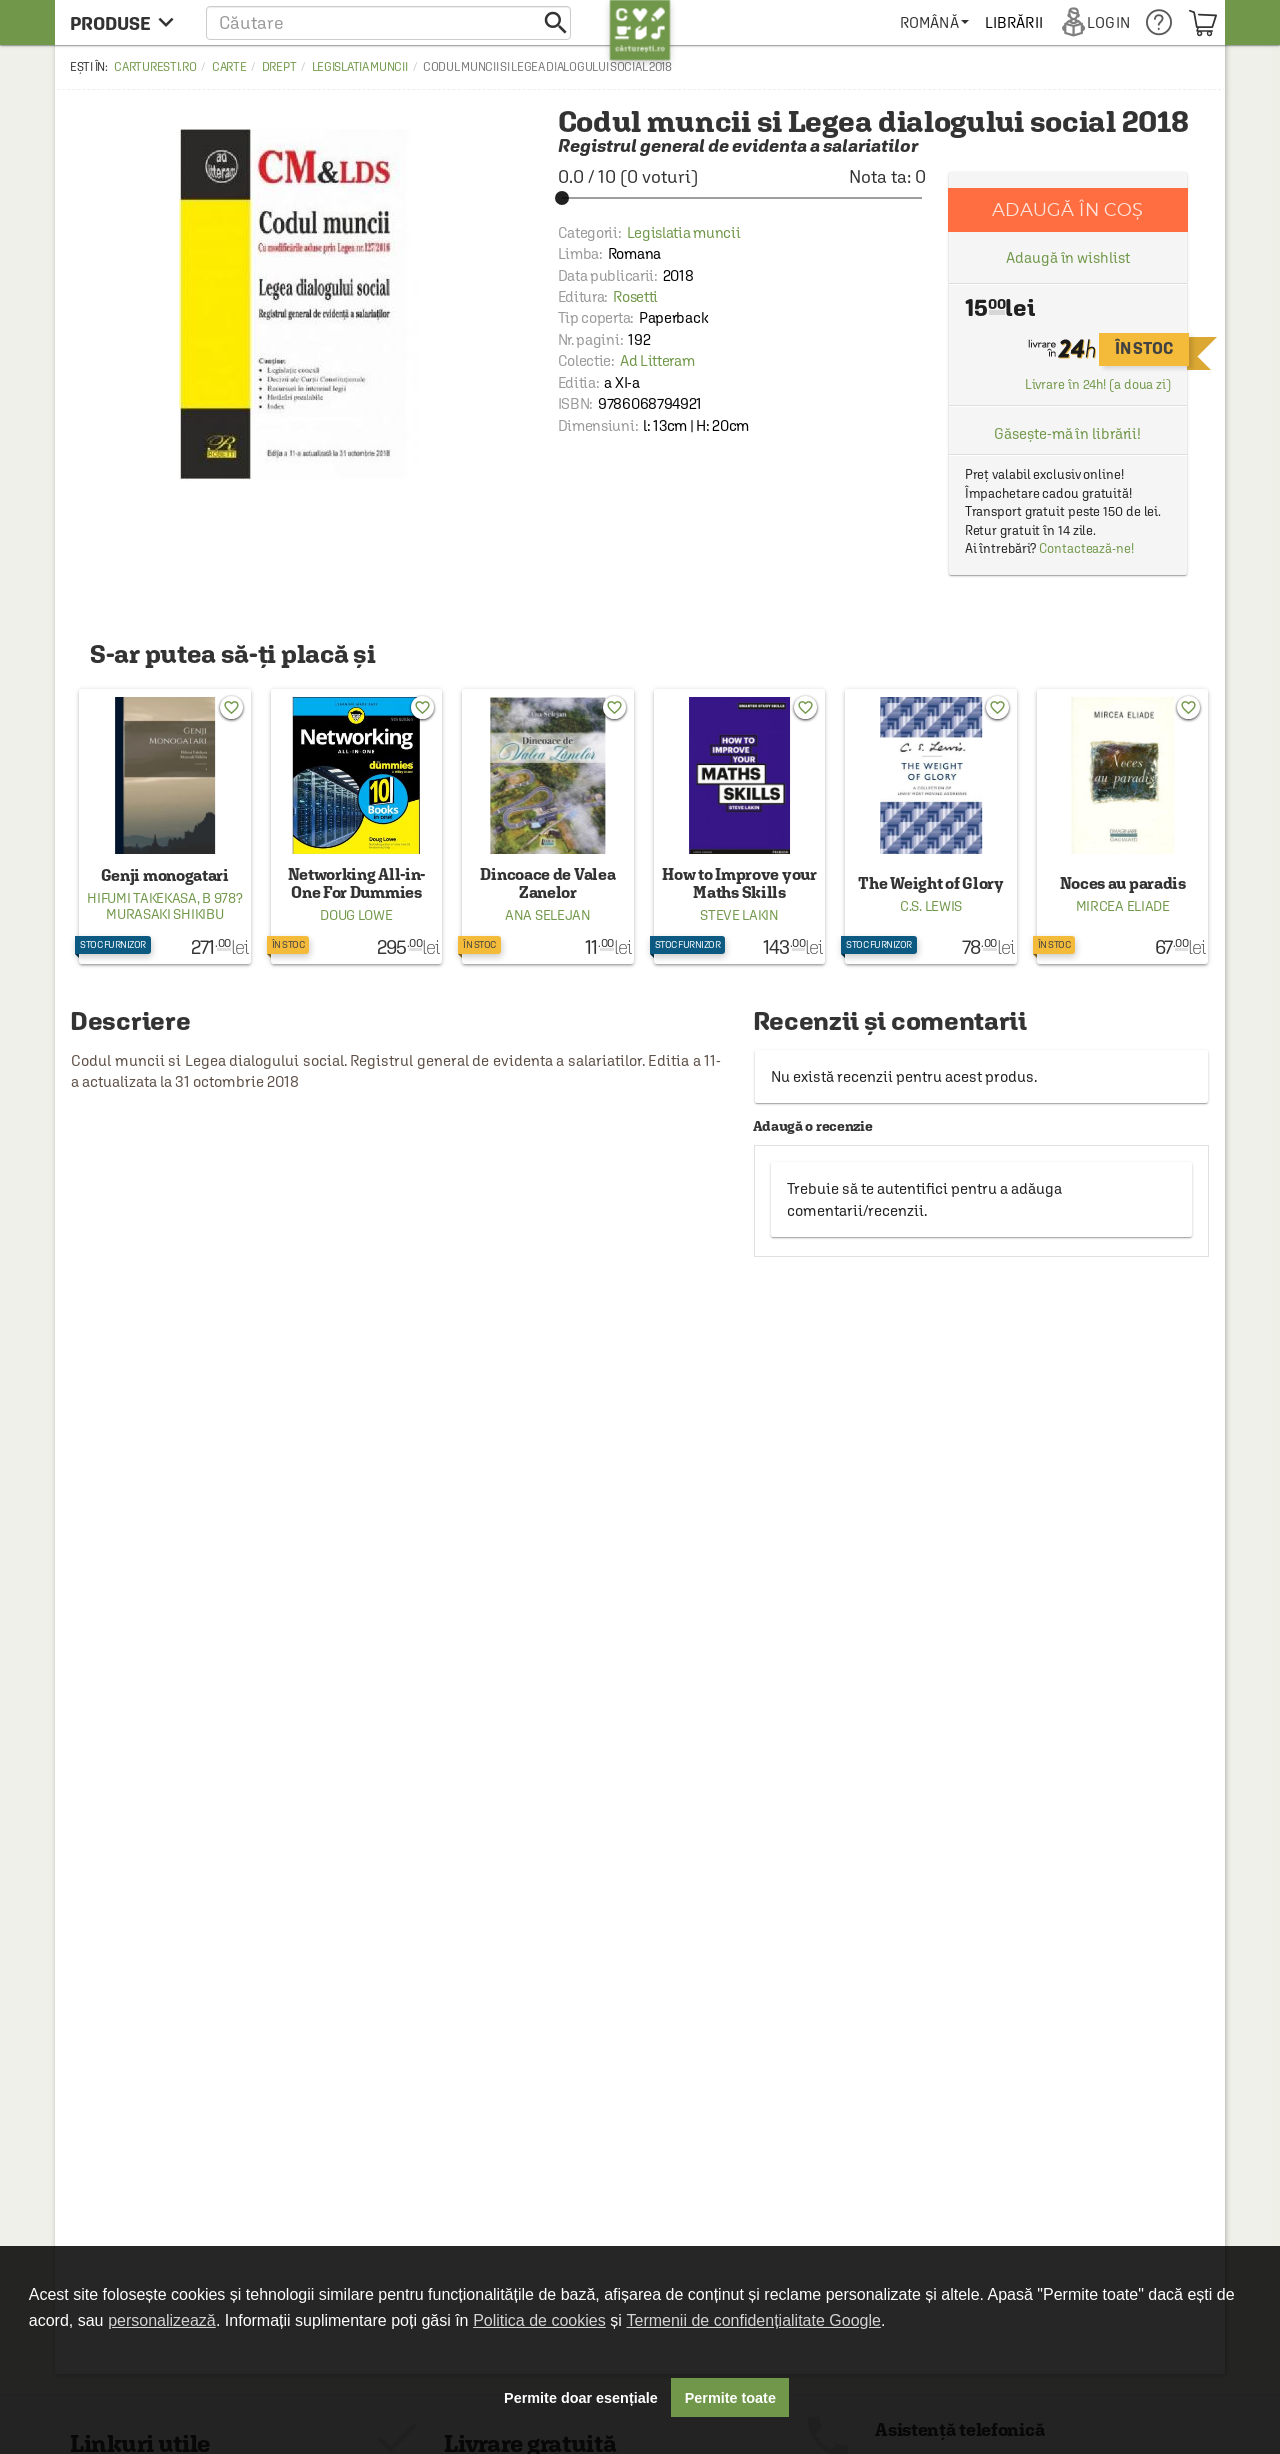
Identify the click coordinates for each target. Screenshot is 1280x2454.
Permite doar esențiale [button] (581, 2398)
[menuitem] (934, 22)
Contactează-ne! (1086, 548)
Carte (229, 67)
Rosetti (635, 296)
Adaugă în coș (1067, 209)
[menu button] (127, 22)
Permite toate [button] (730, 2398)
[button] (388, 22)
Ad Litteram (657, 360)
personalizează (162, 2320)
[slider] (742, 198)
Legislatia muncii (360, 67)
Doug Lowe (356, 915)
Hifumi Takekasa (142, 898)
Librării (1014, 22)
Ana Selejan (548, 915)
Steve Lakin (739, 915)
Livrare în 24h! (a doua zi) (1098, 384)
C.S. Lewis (931, 906)
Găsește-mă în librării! (1067, 433)
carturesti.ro (155, 67)
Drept (279, 67)
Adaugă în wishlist (1067, 257)
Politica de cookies (539, 2320)
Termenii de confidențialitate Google (754, 2320)
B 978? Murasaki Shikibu (174, 906)
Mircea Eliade (1123, 906)
